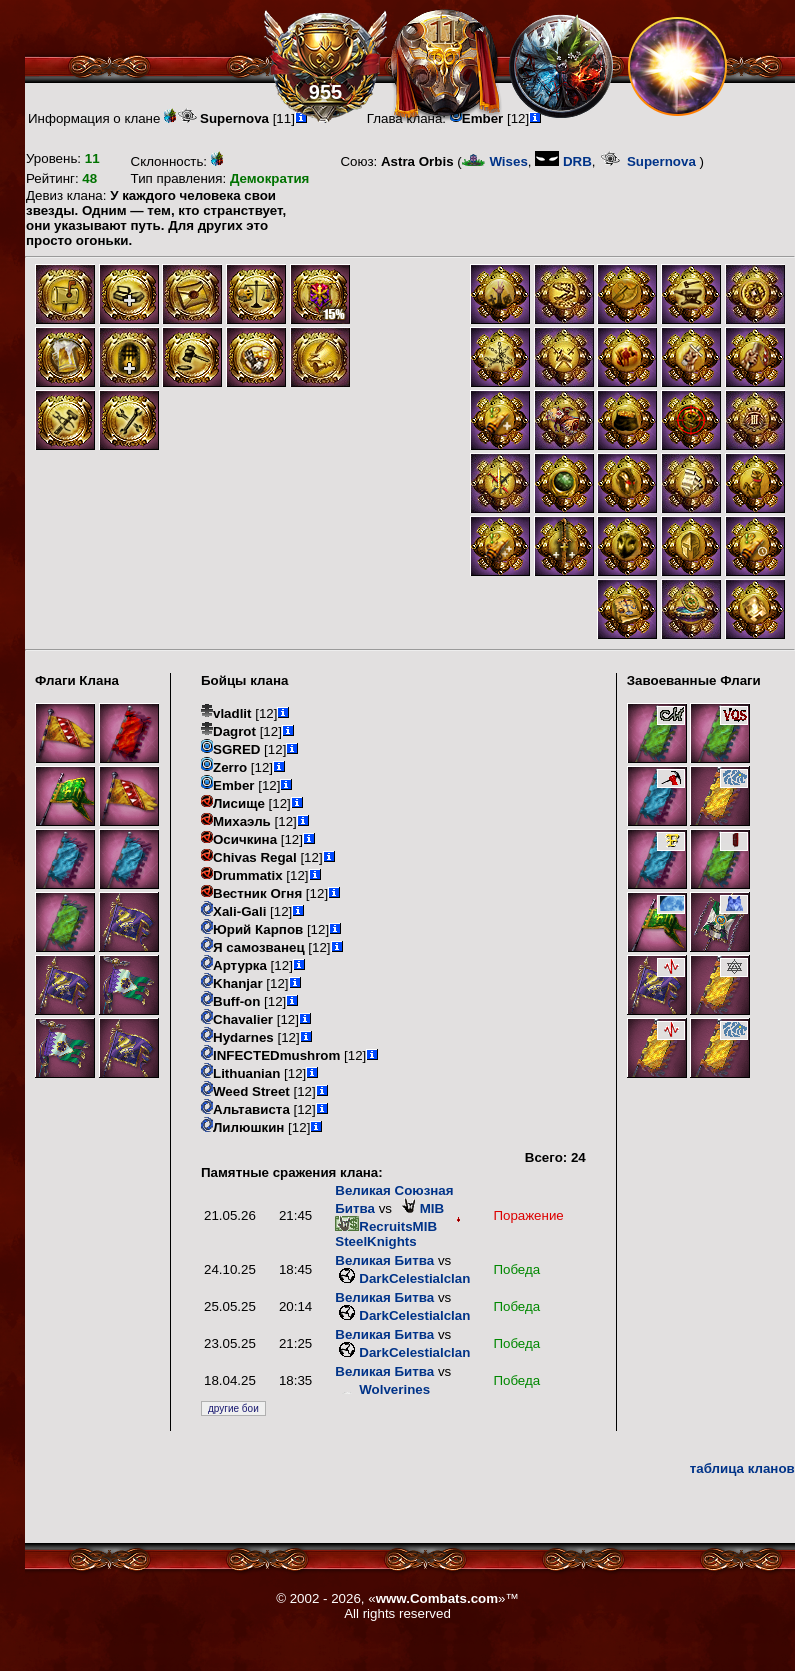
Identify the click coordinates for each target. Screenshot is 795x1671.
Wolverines (382, 1389)
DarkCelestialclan (402, 1278)
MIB (420, 1208)
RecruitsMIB (386, 1226)
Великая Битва (384, 1260)
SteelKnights (399, 1234)
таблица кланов (742, 1468)
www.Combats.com (437, 1598)
